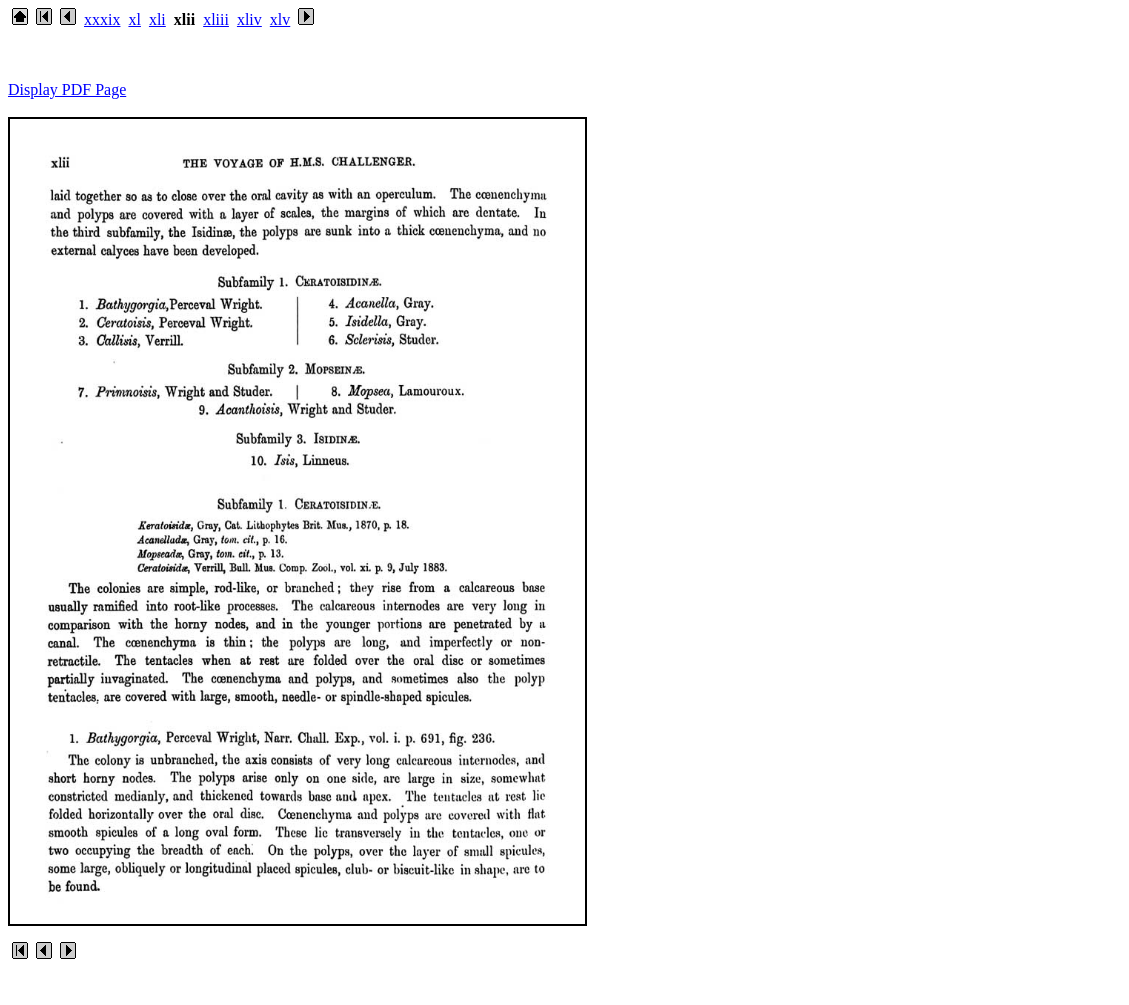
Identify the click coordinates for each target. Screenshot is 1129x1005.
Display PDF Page (67, 89)
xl (134, 19)
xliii (216, 19)
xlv (280, 19)
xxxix (102, 19)
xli (157, 19)
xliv (249, 19)
